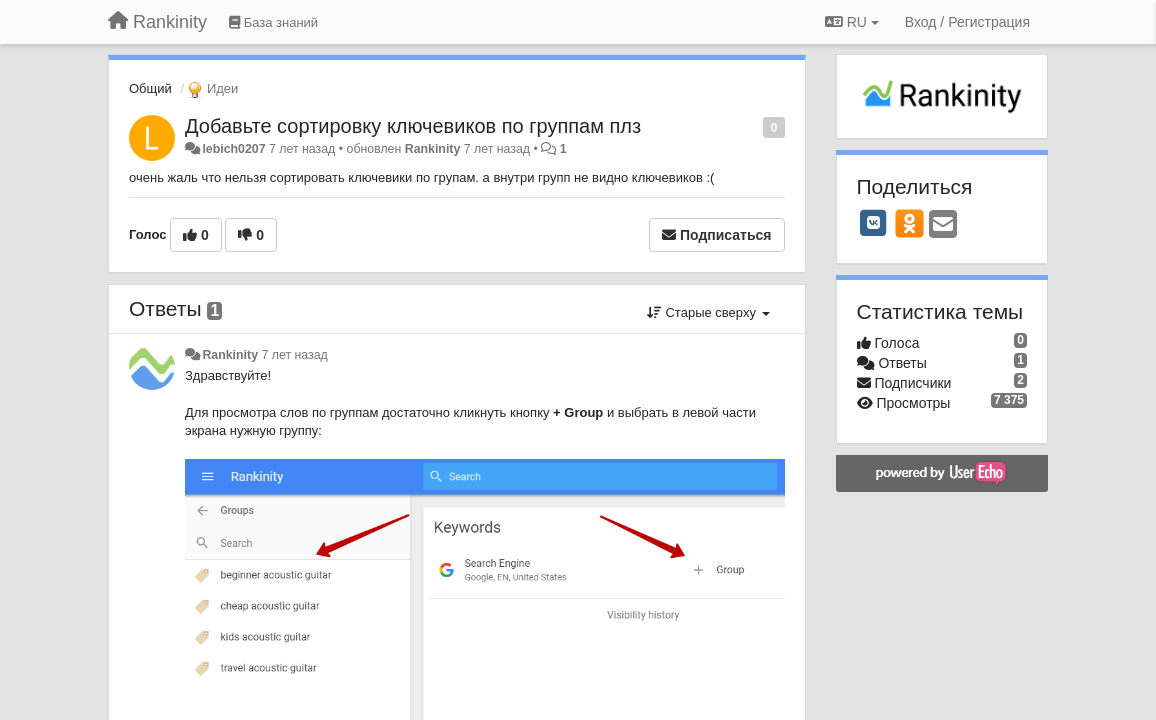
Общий (150, 88)
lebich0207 (233, 149)
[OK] (909, 223)
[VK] (874, 223)
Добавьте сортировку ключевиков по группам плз (413, 126)
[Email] (943, 225)
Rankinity (433, 149)
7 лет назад (294, 355)
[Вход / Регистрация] (967, 22)
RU (852, 22)
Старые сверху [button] (708, 312)
